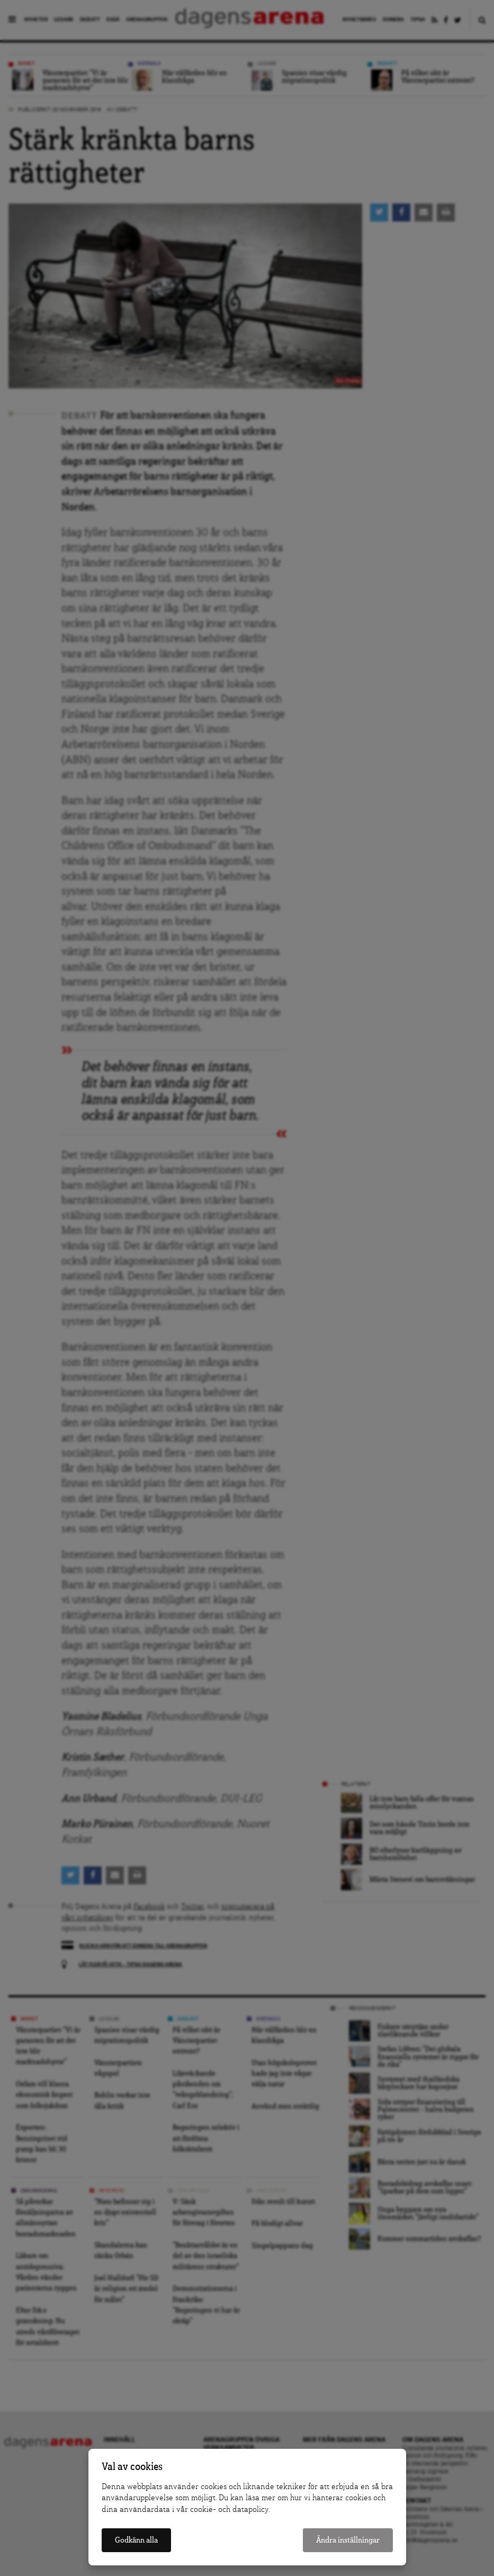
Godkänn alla (136, 2540)
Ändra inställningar (348, 2540)
